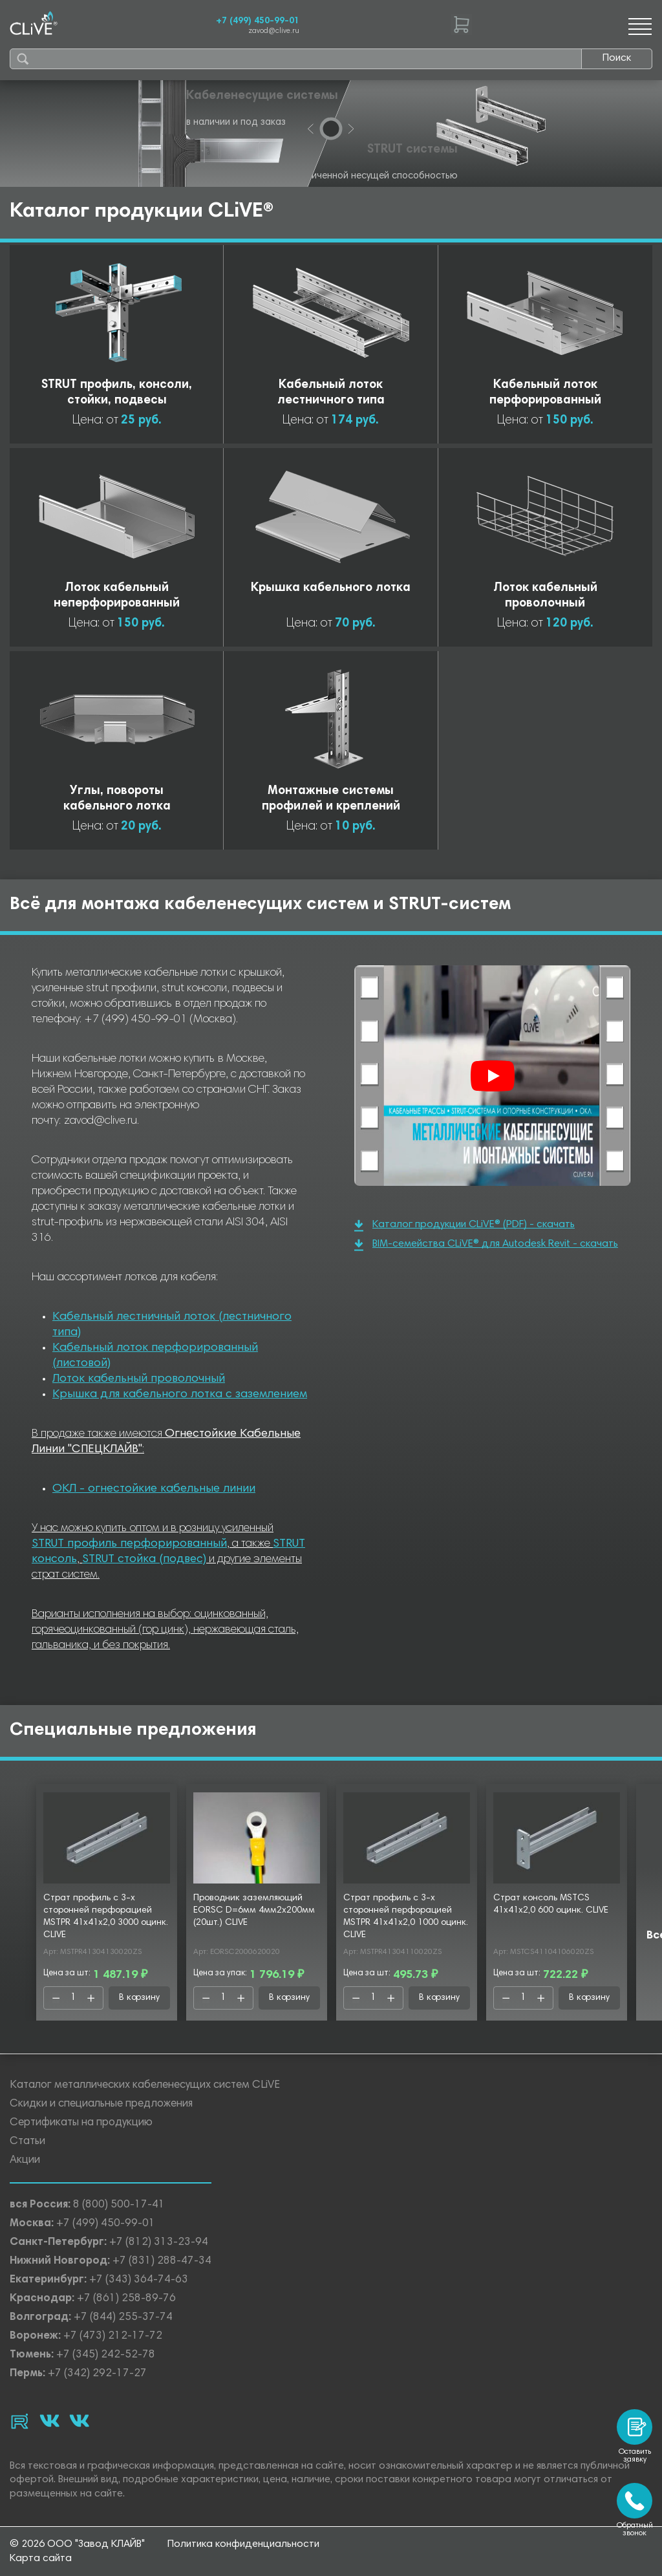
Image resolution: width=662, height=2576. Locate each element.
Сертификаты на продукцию (81, 2123)
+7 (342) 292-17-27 (97, 2373)
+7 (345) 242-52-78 (105, 2355)
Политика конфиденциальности (243, 2544)
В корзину (139, 1997)
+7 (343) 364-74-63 (138, 2280)
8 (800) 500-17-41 (119, 2205)
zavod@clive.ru (273, 31)
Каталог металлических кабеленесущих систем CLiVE (145, 2085)
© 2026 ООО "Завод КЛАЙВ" (77, 2544)
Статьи (27, 2141)
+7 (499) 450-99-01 (257, 21)
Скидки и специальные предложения (101, 2104)
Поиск (617, 58)
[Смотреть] (493, 1075)
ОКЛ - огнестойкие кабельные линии (153, 1489)
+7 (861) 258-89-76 (126, 2298)
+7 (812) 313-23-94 (158, 2242)
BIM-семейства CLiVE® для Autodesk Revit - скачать (486, 1245)
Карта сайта (41, 2558)
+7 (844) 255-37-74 (123, 2317)
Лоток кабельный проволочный (138, 1379)
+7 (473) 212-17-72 (112, 2336)
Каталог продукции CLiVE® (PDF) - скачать (464, 1225)
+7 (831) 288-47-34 (161, 2261)
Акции (25, 2160)
